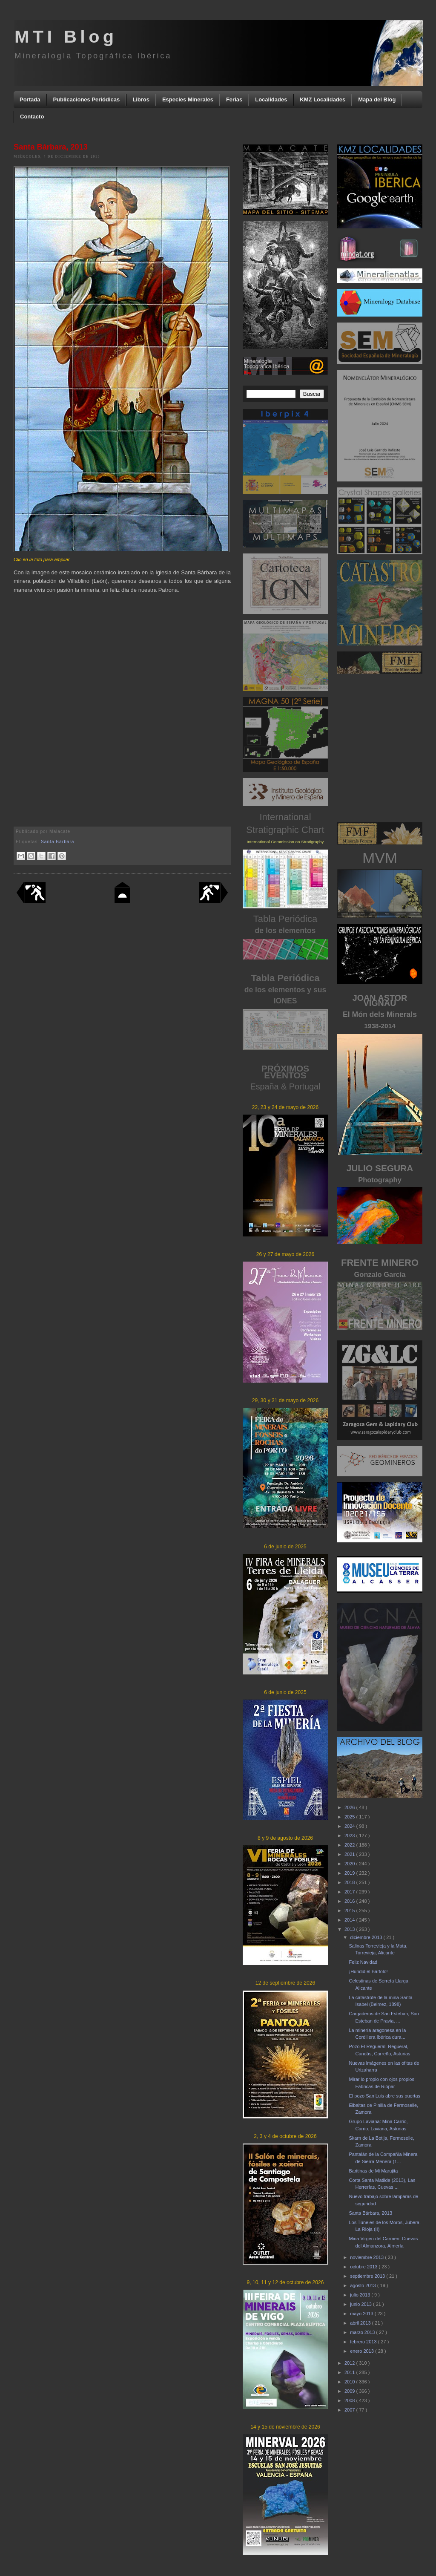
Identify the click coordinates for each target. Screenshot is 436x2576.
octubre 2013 (364, 2266)
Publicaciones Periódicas (86, 99)
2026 (350, 1807)
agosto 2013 (363, 2285)
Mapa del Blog (377, 99)
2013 (350, 1929)
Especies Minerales (187, 99)
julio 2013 (360, 2294)
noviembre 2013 (367, 2257)
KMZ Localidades (322, 99)
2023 (350, 1835)
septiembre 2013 (368, 2276)
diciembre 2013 (366, 1937)
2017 (350, 1891)
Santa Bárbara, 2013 (370, 2213)
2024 (350, 1826)
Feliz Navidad (363, 1962)
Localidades (271, 99)
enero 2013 (362, 2351)
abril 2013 (361, 2322)
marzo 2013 (363, 2332)
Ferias (234, 99)
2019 (350, 1873)
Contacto (32, 116)
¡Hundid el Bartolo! (368, 1971)
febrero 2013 (364, 2341)
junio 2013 (361, 2304)
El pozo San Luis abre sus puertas (384, 2095)
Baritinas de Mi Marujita (373, 2170)
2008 (350, 2400)
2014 (350, 1919)
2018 (350, 1882)
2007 (350, 2409)
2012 (350, 2363)
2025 (350, 1816)
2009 (350, 2391)
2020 (350, 1863)
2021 (350, 1854)
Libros (140, 99)
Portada (30, 99)
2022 (350, 1844)
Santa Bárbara (57, 841)
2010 (350, 2381)
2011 (350, 2372)
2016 (350, 1901)
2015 (350, 1910)
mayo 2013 (362, 2313)
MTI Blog (65, 36)
